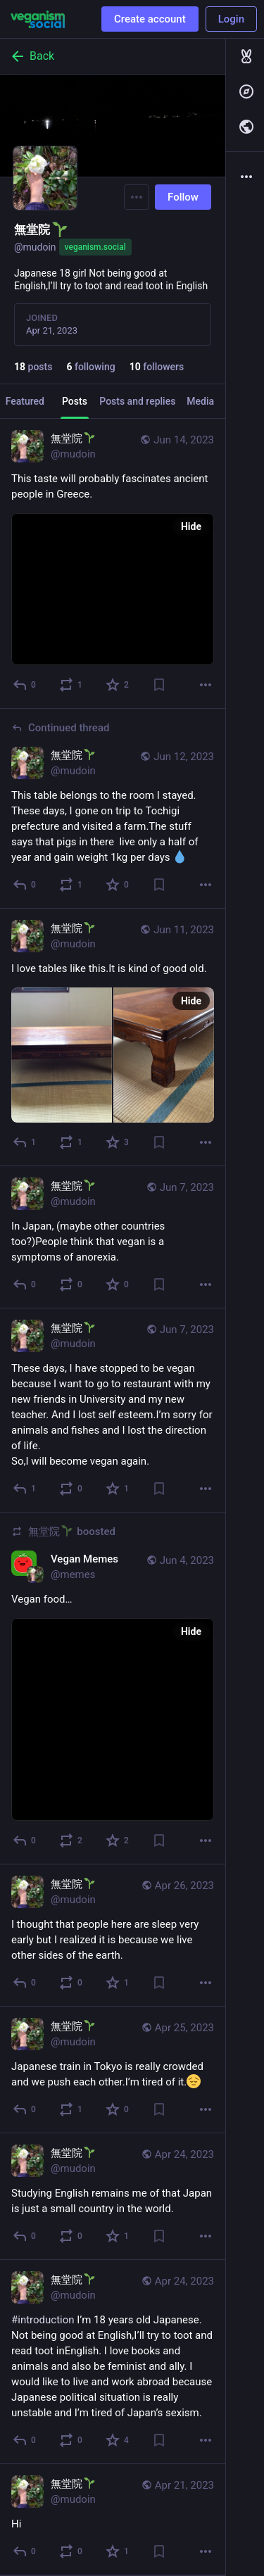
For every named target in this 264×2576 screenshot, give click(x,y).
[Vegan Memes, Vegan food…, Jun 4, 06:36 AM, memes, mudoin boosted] (112, 1688)
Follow (183, 197)
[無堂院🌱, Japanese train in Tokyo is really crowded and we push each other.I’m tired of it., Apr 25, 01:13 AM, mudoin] (112, 2070)
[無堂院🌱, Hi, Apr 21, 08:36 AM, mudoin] (112, 2519)
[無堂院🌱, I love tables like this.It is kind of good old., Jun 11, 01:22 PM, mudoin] (112, 1037)
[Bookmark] (159, 684)
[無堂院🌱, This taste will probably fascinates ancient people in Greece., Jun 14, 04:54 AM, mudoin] (112, 564)
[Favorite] (118, 684)
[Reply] (25, 684)
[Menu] (136, 197)
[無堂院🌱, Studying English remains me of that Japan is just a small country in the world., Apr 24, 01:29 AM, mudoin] (112, 2196)
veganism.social (95, 247)
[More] (205, 684)
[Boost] (71, 684)
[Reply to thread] (25, 884)
